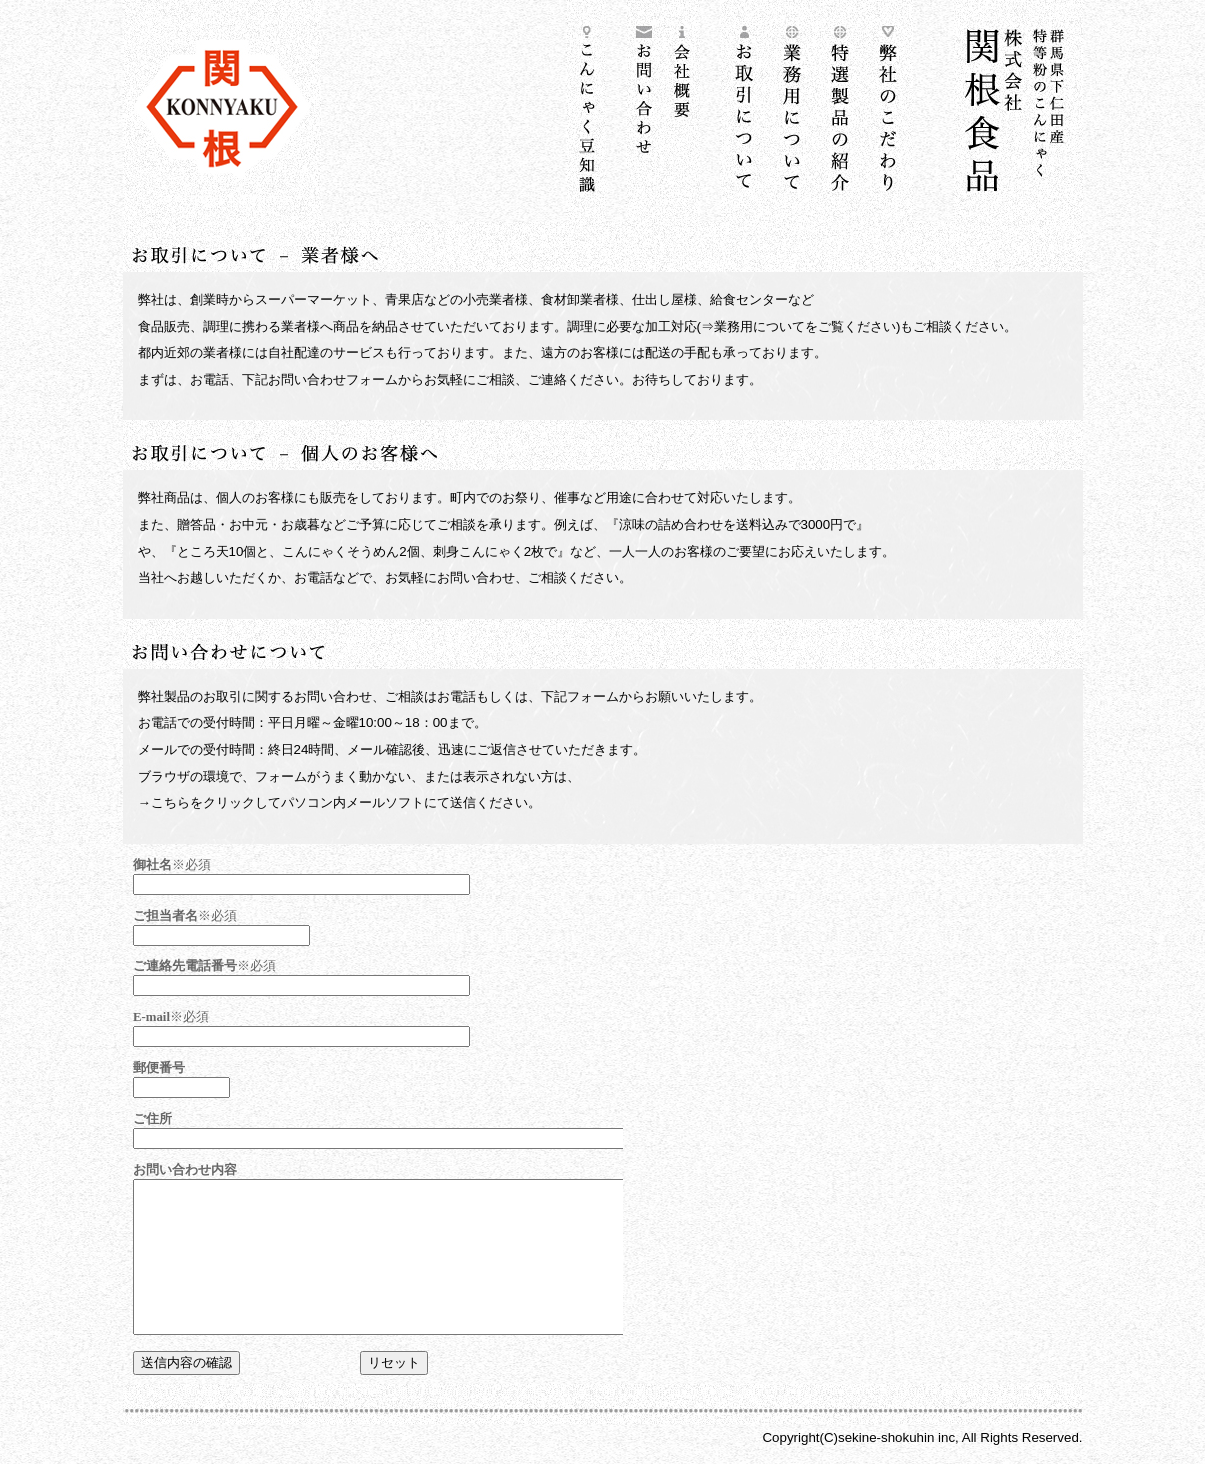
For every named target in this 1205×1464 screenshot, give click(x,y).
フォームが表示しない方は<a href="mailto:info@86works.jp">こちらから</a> (373, 1114)
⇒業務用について (753, 326)
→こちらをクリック (196, 802)
